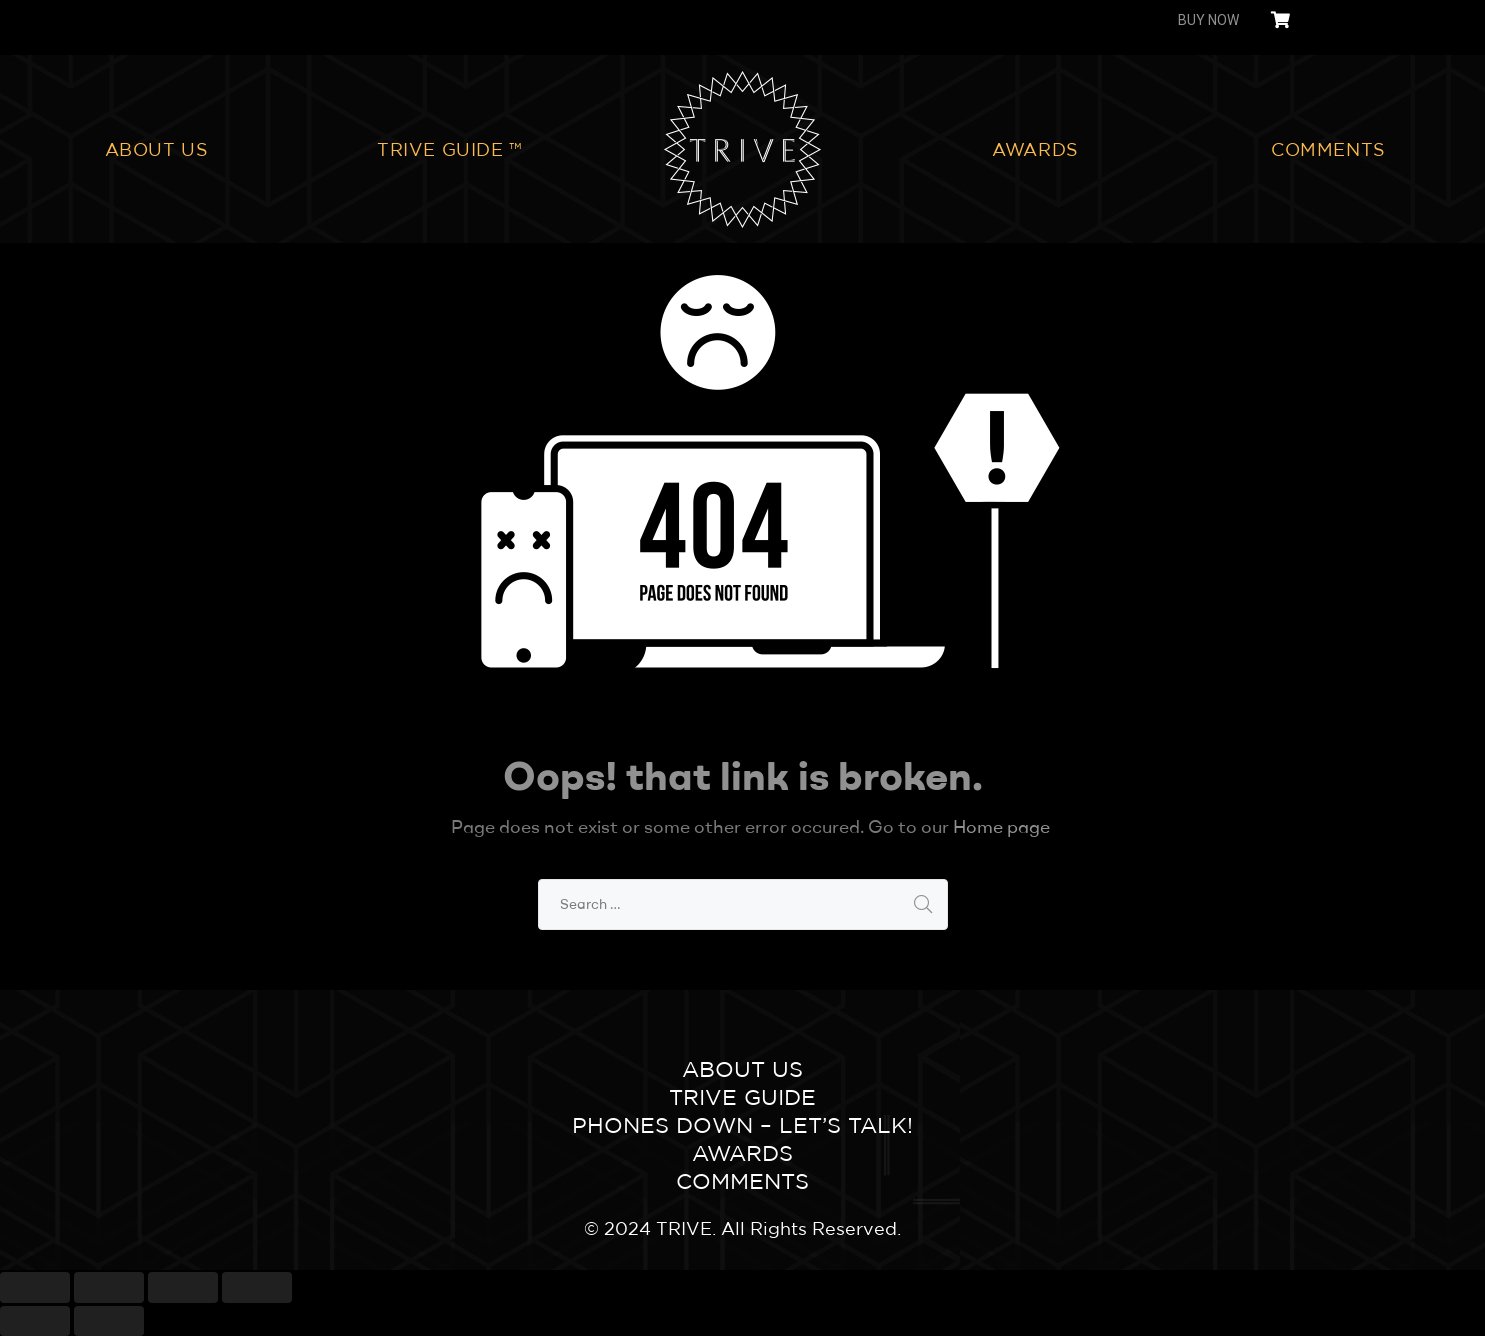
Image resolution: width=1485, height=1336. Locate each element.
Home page (1001, 826)
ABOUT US (157, 149)
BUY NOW (1208, 20)
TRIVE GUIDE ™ (449, 149)
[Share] (109, 1287)
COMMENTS (1328, 149)
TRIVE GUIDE (742, 1097)
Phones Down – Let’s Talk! (742, 1125)
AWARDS (1035, 149)
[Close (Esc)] (35, 1287)
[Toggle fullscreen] (183, 1287)
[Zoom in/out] (257, 1287)
